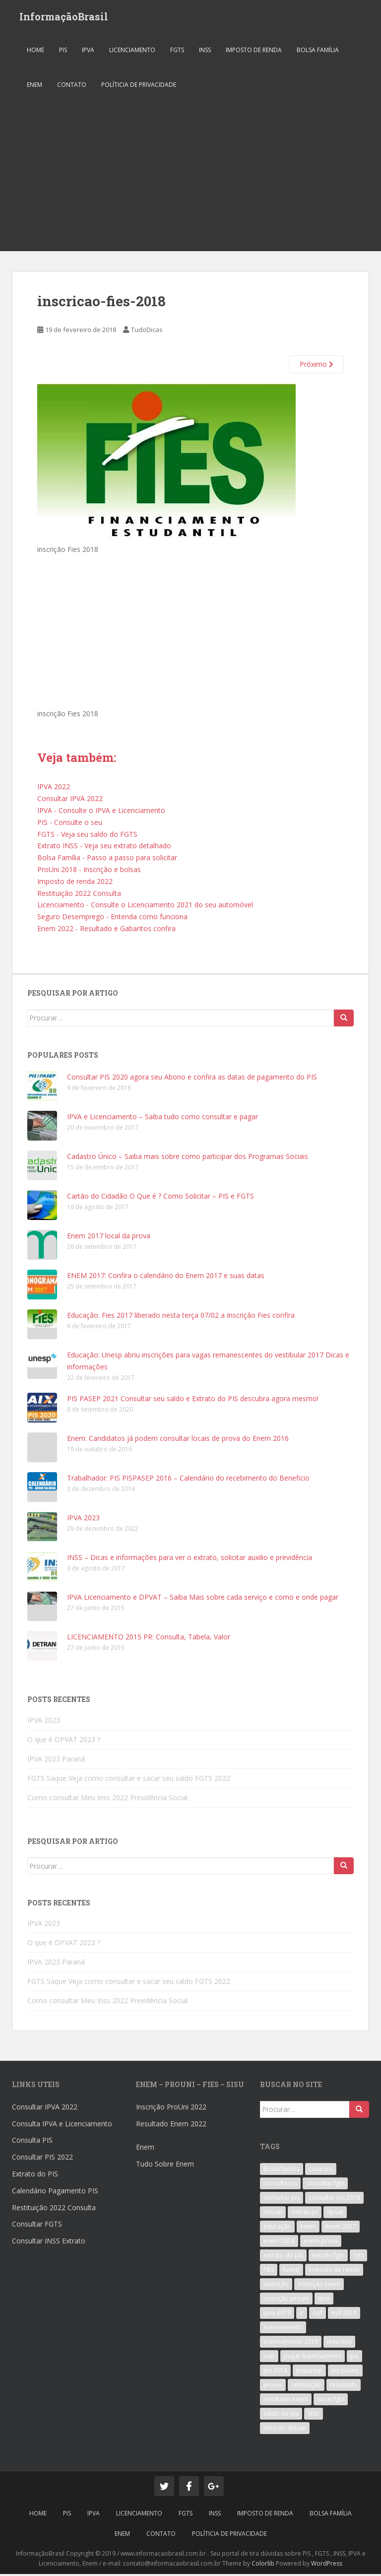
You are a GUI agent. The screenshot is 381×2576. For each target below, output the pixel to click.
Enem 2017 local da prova (108, 1238)
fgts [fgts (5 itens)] (358, 2257)
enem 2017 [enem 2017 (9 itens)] (340, 2229)
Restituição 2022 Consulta (79, 895)
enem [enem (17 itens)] (308, 2229)
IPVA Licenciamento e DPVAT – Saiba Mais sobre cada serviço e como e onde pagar (202, 1599)
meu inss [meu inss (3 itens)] (339, 2344)
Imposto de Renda (254, 52)
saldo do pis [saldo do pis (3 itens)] (281, 2416)
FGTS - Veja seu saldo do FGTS (87, 836)
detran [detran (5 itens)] (272, 2214)
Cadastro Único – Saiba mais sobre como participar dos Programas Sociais (187, 1158)
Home (35, 52)
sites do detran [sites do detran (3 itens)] (284, 2430)
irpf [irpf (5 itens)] (317, 2315)
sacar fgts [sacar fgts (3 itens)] (330, 2401)
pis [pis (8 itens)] (354, 2358)
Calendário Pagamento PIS (55, 2192)
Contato (71, 86)
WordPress (326, 2566)
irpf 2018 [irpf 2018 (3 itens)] (344, 2315)
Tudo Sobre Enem (165, 2165)
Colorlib (263, 2566)
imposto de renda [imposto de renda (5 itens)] (334, 2272)
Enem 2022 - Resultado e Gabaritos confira (106, 930)
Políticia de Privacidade (138, 86)
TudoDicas (147, 332)
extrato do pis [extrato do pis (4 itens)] (283, 2257)
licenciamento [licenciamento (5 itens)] (283, 2329)
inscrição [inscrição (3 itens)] (276, 2286)
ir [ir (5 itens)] (302, 2315)
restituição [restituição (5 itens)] (306, 2387)
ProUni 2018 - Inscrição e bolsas (89, 871)
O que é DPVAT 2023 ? (63, 1741)
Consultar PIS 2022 (42, 2159)
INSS (205, 52)
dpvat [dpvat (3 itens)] (335, 2214)
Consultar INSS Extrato (48, 2243)
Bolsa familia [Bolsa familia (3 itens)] (281, 2171)
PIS (63, 52)
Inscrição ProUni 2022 (171, 2108)
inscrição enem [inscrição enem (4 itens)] (319, 2286)
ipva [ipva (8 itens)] (324, 2301)
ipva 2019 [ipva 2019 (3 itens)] (277, 2315)
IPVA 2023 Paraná (56, 1760)
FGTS (177, 52)
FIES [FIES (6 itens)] (268, 2272)
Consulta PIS (32, 2142)
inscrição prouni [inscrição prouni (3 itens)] (286, 2301)
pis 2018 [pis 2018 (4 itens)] (275, 2373)
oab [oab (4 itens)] (269, 2358)
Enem (145, 2149)
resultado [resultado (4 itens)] (343, 2387)
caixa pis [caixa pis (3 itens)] (321, 2171)
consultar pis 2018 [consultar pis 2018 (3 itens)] (334, 2200)
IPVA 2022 (53, 789)
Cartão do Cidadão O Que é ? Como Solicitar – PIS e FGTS (160, 1198)
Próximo (316, 366)
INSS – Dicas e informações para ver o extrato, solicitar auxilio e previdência (189, 1559)
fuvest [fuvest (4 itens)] (291, 2272)
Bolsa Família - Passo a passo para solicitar (107, 860)
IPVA (88, 52)
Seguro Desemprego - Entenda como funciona (112, 919)
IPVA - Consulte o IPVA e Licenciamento (101, 812)
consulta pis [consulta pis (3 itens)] (280, 2185)
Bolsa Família (318, 52)
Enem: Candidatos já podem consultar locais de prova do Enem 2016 (178, 1440)
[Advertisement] (190, 178)
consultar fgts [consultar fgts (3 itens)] (325, 2185)
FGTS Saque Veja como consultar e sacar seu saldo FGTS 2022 (128, 1780)
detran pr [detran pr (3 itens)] (304, 2214)
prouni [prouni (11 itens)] (272, 2387)
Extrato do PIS (35, 2175)
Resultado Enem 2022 (171, 2125)
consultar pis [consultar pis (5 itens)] (281, 2200)
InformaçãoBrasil (63, 17)
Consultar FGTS (37, 2226)
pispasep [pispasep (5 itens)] (309, 2373)
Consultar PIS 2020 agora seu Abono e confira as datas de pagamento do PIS (192, 1079)
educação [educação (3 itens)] (277, 2229)
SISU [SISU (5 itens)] (313, 2416)
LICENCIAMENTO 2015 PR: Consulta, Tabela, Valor (148, 1639)
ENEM (34, 86)
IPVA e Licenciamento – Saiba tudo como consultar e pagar (162, 1119)
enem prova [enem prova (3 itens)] (321, 2243)
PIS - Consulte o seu (69, 824)
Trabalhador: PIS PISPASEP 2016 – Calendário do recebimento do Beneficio (188, 1480)
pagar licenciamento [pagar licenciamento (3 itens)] (312, 2358)
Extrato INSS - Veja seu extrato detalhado (104, 848)
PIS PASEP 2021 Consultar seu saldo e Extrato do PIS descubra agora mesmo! (192, 1401)
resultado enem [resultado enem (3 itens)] (285, 2401)
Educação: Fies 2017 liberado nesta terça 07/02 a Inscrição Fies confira (181, 1317)
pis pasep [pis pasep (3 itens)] (345, 2373)
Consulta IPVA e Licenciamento (62, 2125)
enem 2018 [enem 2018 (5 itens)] (279, 2243)
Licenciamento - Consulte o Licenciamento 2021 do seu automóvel (145, 907)
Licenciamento (132, 52)
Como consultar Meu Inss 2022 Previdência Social (107, 1799)
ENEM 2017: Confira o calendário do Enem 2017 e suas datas (165, 1278)
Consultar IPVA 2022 (70, 801)
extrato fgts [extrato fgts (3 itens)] (328, 2257)
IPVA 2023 (83, 1520)
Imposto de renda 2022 (75, 883)
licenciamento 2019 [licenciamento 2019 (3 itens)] (290, 2344)
